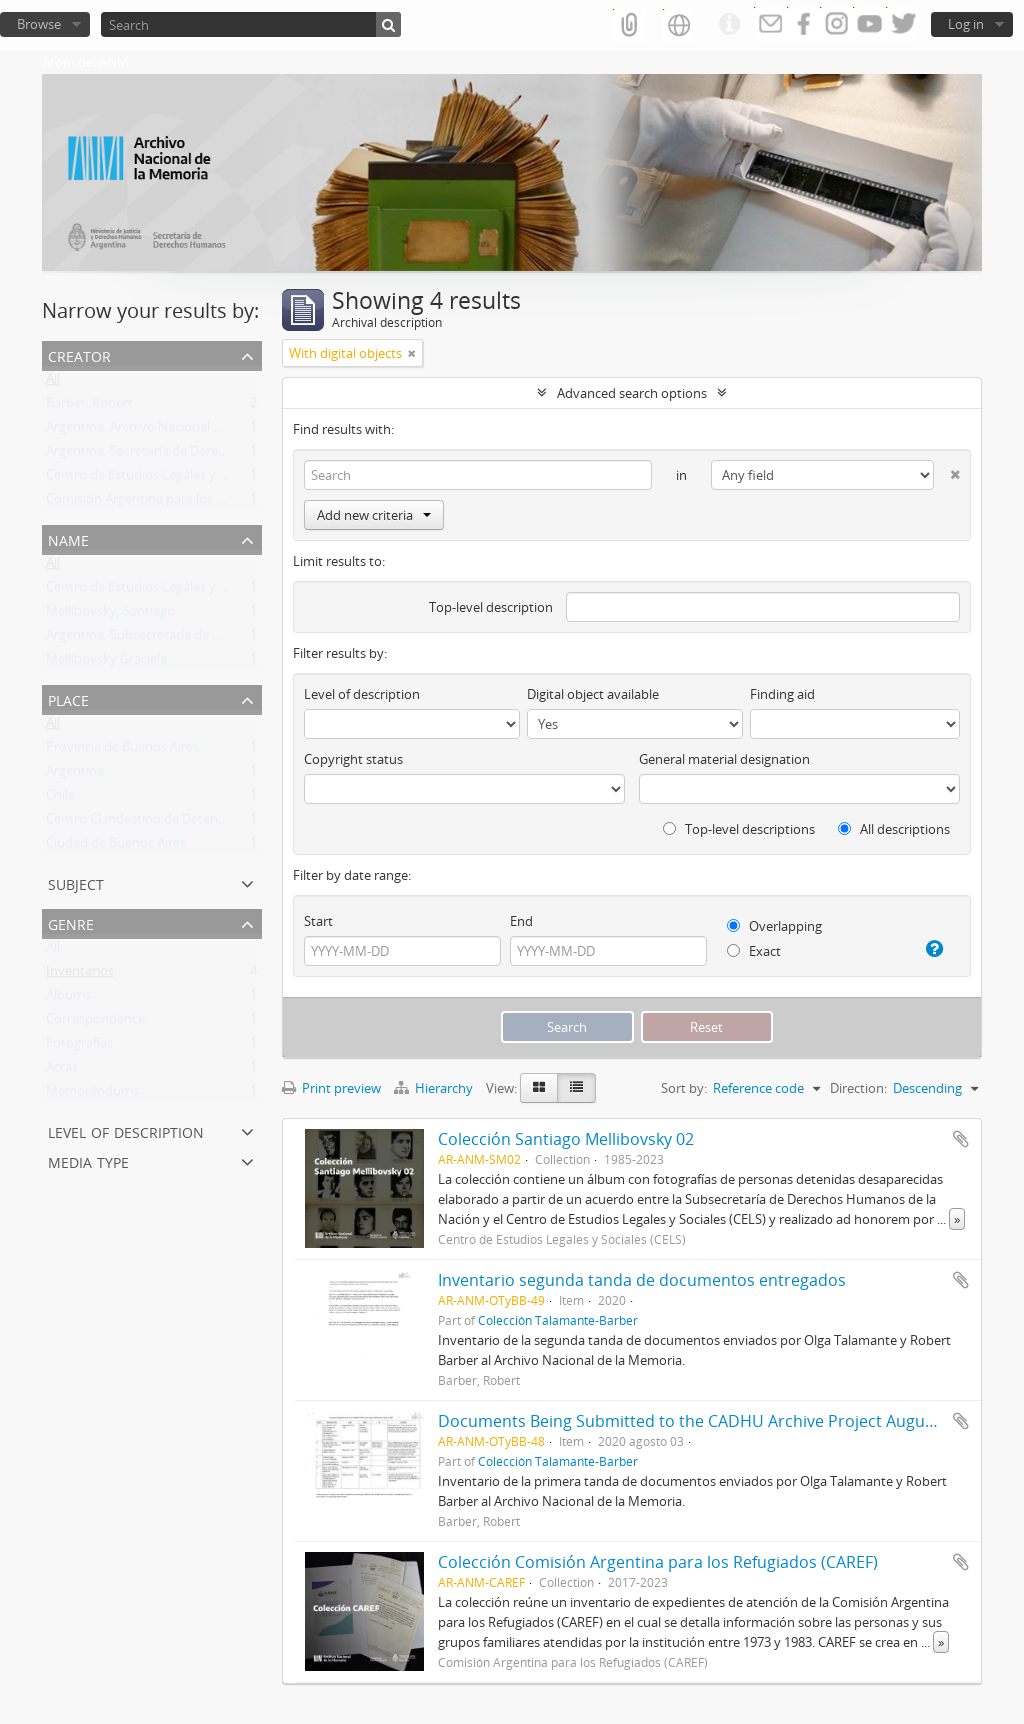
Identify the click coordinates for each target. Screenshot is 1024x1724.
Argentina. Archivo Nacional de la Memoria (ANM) (192, 431)
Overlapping (774, 926)
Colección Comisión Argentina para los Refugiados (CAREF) (658, 1562)
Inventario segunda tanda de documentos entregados (642, 1280)
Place (68, 698)
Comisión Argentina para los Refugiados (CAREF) (188, 503)
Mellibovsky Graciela (106, 663)
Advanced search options (632, 393)
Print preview (331, 1088)
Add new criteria (374, 515)
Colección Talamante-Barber (558, 1320)
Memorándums (92, 1095)
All (53, 383)
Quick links (729, 25)
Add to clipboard (961, 1139)
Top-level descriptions (739, 829)
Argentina (75, 775)
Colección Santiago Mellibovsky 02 (566, 1139)
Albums (68, 999)
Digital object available (593, 694)
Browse (39, 24)
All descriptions (894, 829)
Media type (88, 1160)
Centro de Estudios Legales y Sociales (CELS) (176, 479)
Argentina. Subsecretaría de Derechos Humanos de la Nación (226, 639)
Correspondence (95, 1023)
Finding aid (782, 694)
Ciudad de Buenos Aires (116, 847)
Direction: (858, 1088)
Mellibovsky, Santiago (110, 615)
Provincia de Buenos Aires (122, 751)
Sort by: (684, 1088)
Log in (966, 24)
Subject (76, 882)
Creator (79, 354)
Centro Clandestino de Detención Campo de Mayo (195, 823)
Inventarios (80, 975)
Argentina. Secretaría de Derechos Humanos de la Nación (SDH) (233, 455)
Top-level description (491, 607)
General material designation (724, 759)
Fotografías (79, 1047)
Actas (62, 1071)
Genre (71, 922)
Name (68, 538)
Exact (754, 951)
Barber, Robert (89, 407)
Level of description (126, 1130)
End (521, 921)
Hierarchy (435, 1088)
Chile (60, 799)
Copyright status (353, 759)
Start (318, 921)
